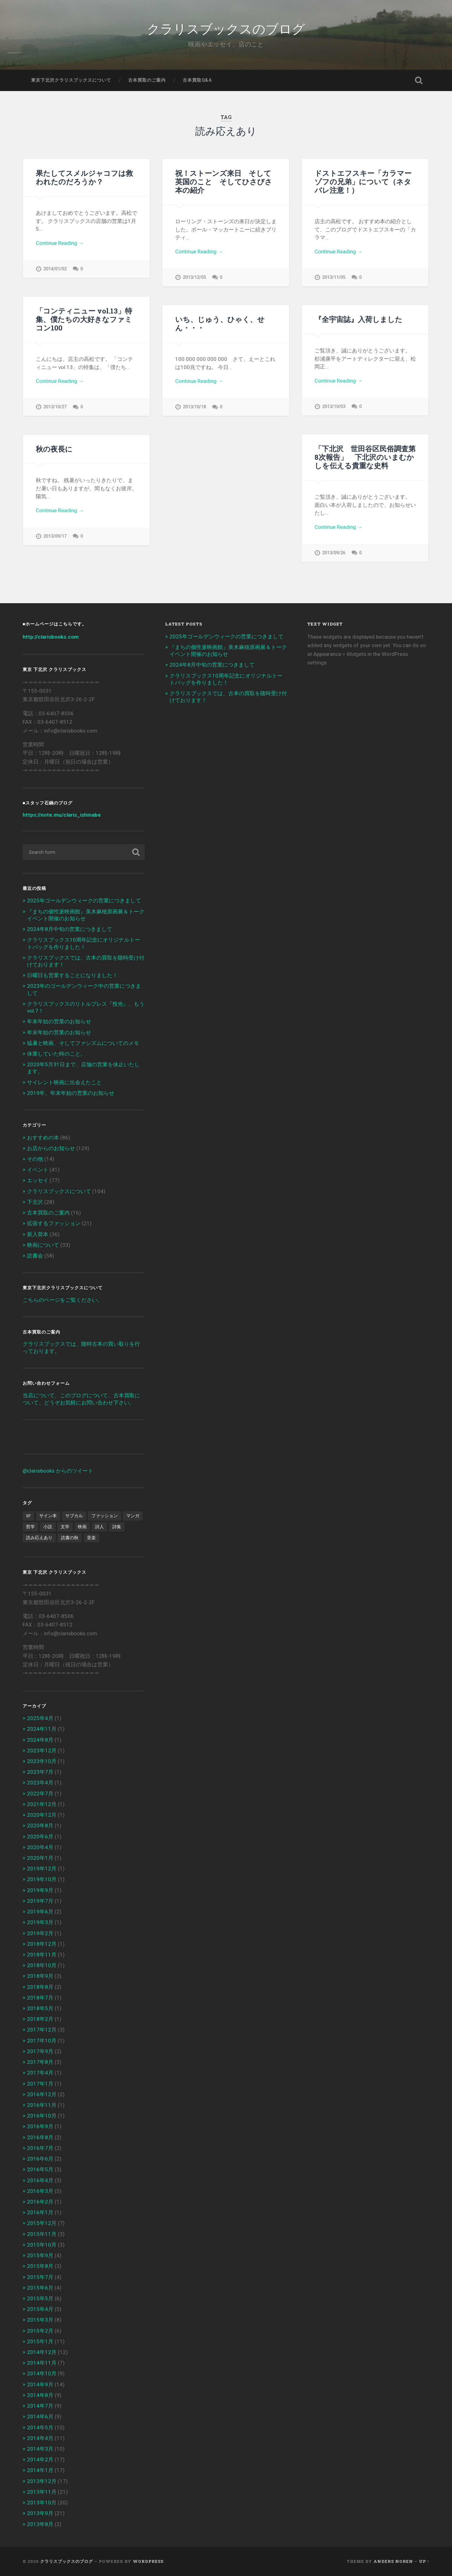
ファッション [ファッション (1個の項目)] (104, 1515)
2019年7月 (40, 1901)
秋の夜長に (54, 448)
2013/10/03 (333, 406)
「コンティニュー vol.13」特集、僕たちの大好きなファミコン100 (84, 319)
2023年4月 (40, 1782)
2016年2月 (40, 2202)
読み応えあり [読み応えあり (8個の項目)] (39, 1537)
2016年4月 (40, 2180)
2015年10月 (41, 2245)
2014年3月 (40, 2449)
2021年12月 (41, 1804)
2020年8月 (40, 1825)
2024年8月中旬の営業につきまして (69, 929)
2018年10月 (41, 1965)
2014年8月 (40, 2395)
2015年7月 (40, 2277)
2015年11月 (41, 2234)
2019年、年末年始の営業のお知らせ (70, 1093)
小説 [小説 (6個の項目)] (47, 1526)
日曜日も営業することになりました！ (72, 975)
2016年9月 (40, 2126)
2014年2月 (40, 2459)
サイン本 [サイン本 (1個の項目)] (48, 1515)
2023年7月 (40, 1772)
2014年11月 (41, 2363)
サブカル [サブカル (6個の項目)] (74, 1515)
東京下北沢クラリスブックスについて (71, 80)
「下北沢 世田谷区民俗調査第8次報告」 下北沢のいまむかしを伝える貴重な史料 (365, 457)
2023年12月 (41, 1750)
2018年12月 (41, 1944)
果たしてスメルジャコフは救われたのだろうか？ (84, 177)
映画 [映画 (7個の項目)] (82, 1526)
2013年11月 (41, 2492)
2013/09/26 (333, 552)
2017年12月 (41, 2030)
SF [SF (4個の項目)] (28, 1515)
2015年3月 (40, 2320)
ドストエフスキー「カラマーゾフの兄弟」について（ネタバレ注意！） (363, 181)
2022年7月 (40, 1793)
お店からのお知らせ (51, 1148)
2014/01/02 (55, 269)
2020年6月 (40, 1836)
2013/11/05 (333, 277)
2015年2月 (40, 2331)
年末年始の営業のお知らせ (59, 1021)
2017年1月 (40, 2084)
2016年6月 (40, 2159)
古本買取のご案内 (147, 80)
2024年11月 (41, 1729)
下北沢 (35, 1202)
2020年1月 (40, 1858)
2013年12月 (41, 2481)
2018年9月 (40, 1976)
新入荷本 (37, 1234)
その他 (35, 1159)
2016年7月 (40, 2148)
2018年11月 (41, 1954)
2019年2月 (40, 1933)
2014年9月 (40, 2384)
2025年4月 (40, 1718)
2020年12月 (41, 1815)
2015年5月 (40, 2298)
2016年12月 (41, 2094)
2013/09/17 (55, 536)
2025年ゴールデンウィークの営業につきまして (84, 900)
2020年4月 (40, 1847)
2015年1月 (40, 2341)
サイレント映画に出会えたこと (64, 1082)
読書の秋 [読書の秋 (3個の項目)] (69, 1537)
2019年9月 (40, 1890)
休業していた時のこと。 (56, 1054)
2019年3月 (40, 1922)
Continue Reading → (60, 243)
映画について (43, 1245)
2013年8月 (40, 2524)
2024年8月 (40, 1740)
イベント (37, 1169)
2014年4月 (40, 2438)
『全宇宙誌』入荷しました (358, 319)
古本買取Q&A (197, 80)
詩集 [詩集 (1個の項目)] (116, 1526)
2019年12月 (41, 1868)
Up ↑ (424, 2561)
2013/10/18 (194, 406)
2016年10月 (41, 2116)
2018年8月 (40, 1987)
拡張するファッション (53, 1223)
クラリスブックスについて (59, 1191)
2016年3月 (40, 2191)
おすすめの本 (43, 1137)
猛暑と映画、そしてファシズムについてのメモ (83, 1043)
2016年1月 (40, 2212)
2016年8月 (40, 2137)
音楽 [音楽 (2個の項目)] (91, 1537)
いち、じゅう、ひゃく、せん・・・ (220, 323)
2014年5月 (40, 2427)
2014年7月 (40, 2406)
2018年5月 (40, 2008)
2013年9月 (40, 2513)
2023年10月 (41, 1761)
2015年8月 (40, 2266)
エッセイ (37, 1180)
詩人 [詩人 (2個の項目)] (99, 1526)
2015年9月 (40, 2255)
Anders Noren (393, 2561)
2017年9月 (40, 2051)
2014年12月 (41, 2352)
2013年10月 (41, 2502)
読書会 (35, 1256)
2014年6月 (40, 2416)
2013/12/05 (194, 277)
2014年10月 (41, 2373)
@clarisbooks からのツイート (58, 1471)
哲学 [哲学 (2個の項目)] (30, 1526)
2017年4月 (40, 2073)
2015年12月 (41, 2223)
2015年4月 (40, 2309)
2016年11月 (41, 2105)
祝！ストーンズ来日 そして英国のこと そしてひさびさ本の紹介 (223, 181)
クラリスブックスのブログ (226, 28)
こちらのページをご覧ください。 (63, 1300)
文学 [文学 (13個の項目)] (65, 1526)
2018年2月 (40, 2019)
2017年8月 (40, 2062)
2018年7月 (40, 1997)
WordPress (148, 2561)
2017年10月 (41, 2041)
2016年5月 (40, 2169)
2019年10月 (41, 1879)
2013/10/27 (55, 406)
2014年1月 (40, 2470)
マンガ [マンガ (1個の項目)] (132, 1515)
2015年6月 (40, 2288)
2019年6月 (40, 1911)
